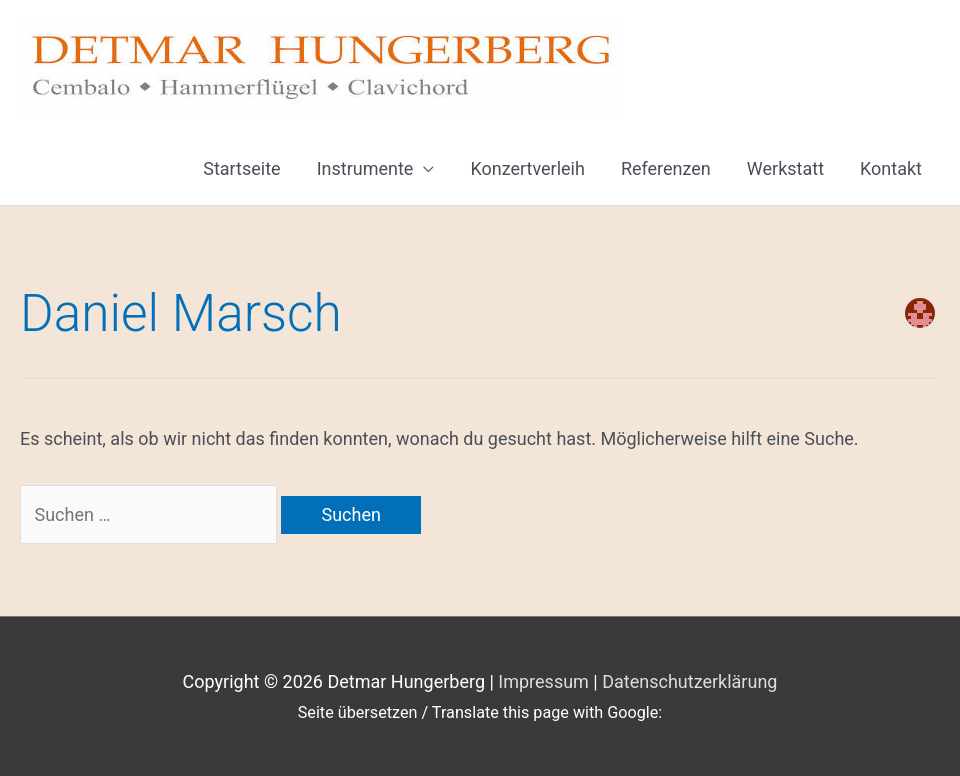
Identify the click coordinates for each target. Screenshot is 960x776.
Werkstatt (785, 168)
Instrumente (365, 168)
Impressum (543, 681)
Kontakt (891, 168)
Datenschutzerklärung (689, 681)
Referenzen (666, 168)
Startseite (241, 168)
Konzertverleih (527, 168)
